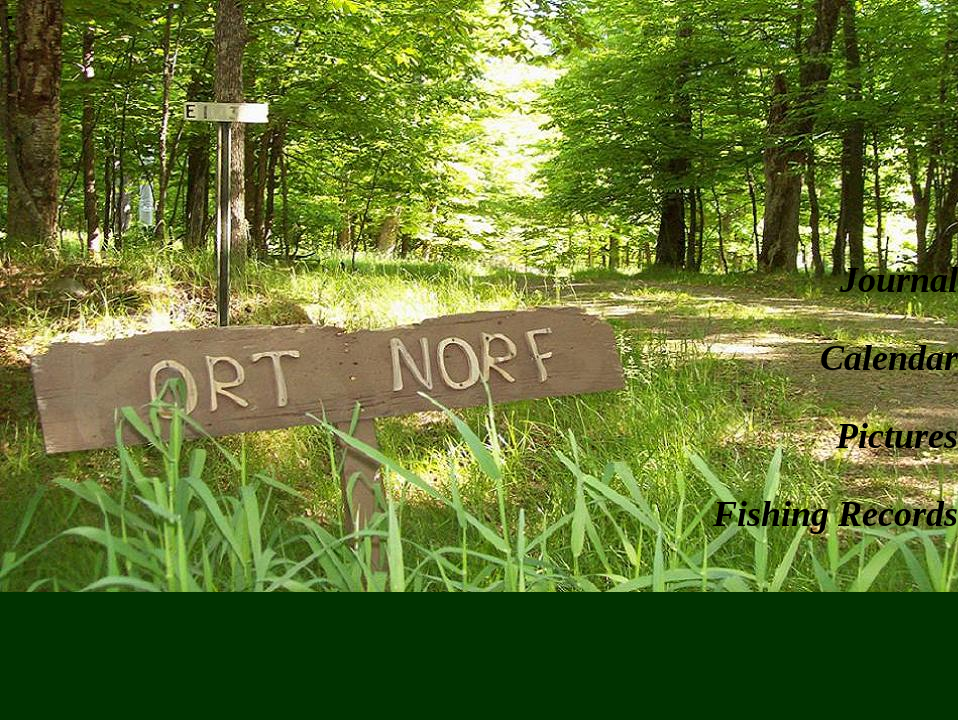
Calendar (889, 358)
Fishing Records (835, 514)
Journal (899, 280)
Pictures (897, 436)
